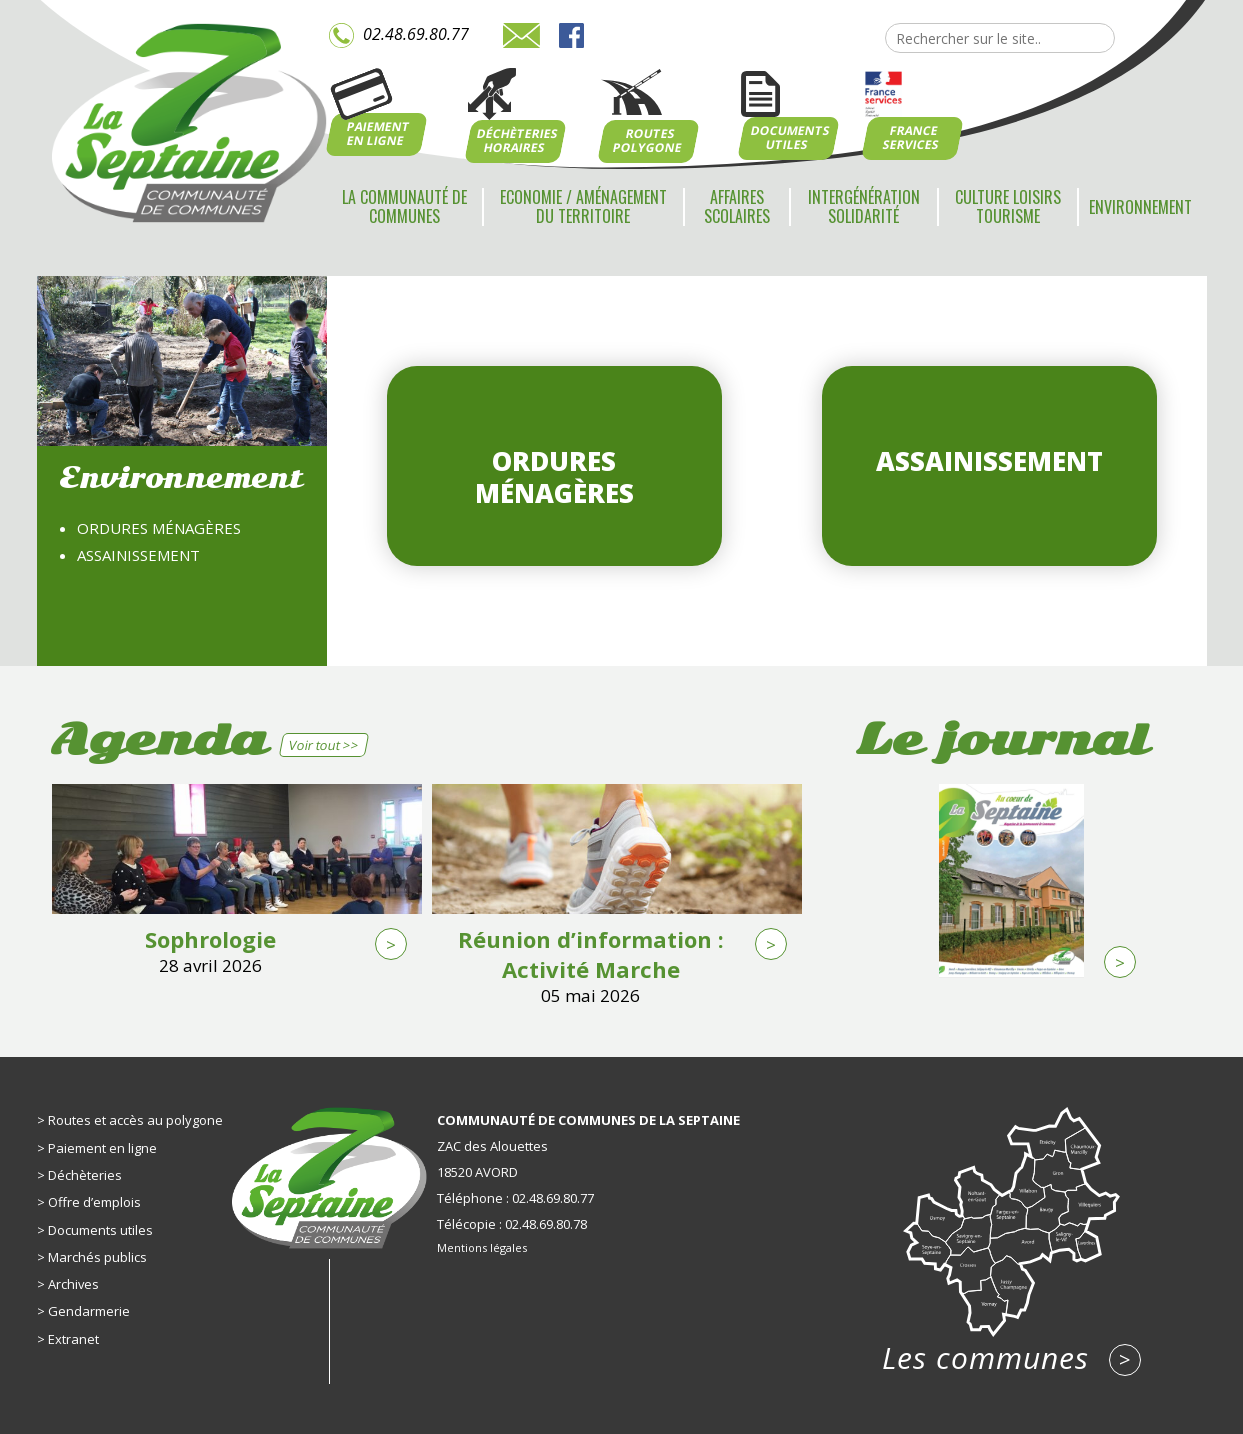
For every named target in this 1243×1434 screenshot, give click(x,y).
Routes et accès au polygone (135, 1120)
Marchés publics (97, 1257)
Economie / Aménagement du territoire (583, 206)
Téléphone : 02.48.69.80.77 (515, 1198)
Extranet (73, 1339)
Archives (74, 1284)
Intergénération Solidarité (864, 206)
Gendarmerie (89, 1311)
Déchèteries (85, 1175)
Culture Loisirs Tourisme (1008, 206)
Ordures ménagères (159, 528)
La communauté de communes (404, 206)
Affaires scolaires (737, 206)
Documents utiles (100, 1230)
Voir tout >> (323, 745)
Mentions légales (482, 1247)
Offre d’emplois (94, 1202)
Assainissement (138, 555)
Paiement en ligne (102, 1148)
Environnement (1140, 207)
